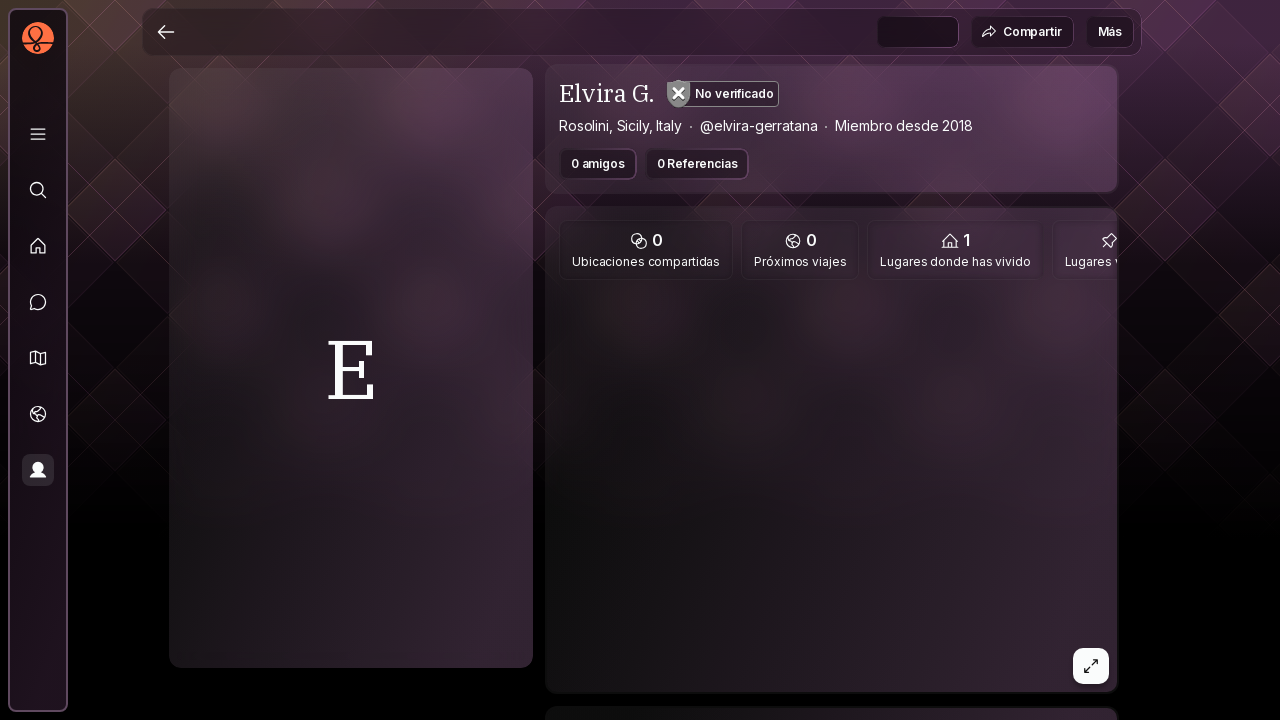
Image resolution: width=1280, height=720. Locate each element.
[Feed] (38, 246)
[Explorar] (38, 190)
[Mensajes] (38, 302)
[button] (38, 358)
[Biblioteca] (38, 134)
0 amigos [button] (598, 163)
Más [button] (1110, 31)
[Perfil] (38, 470)
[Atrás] (166, 32)
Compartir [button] (1021, 32)
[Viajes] (38, 414)
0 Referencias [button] (697, 163)
